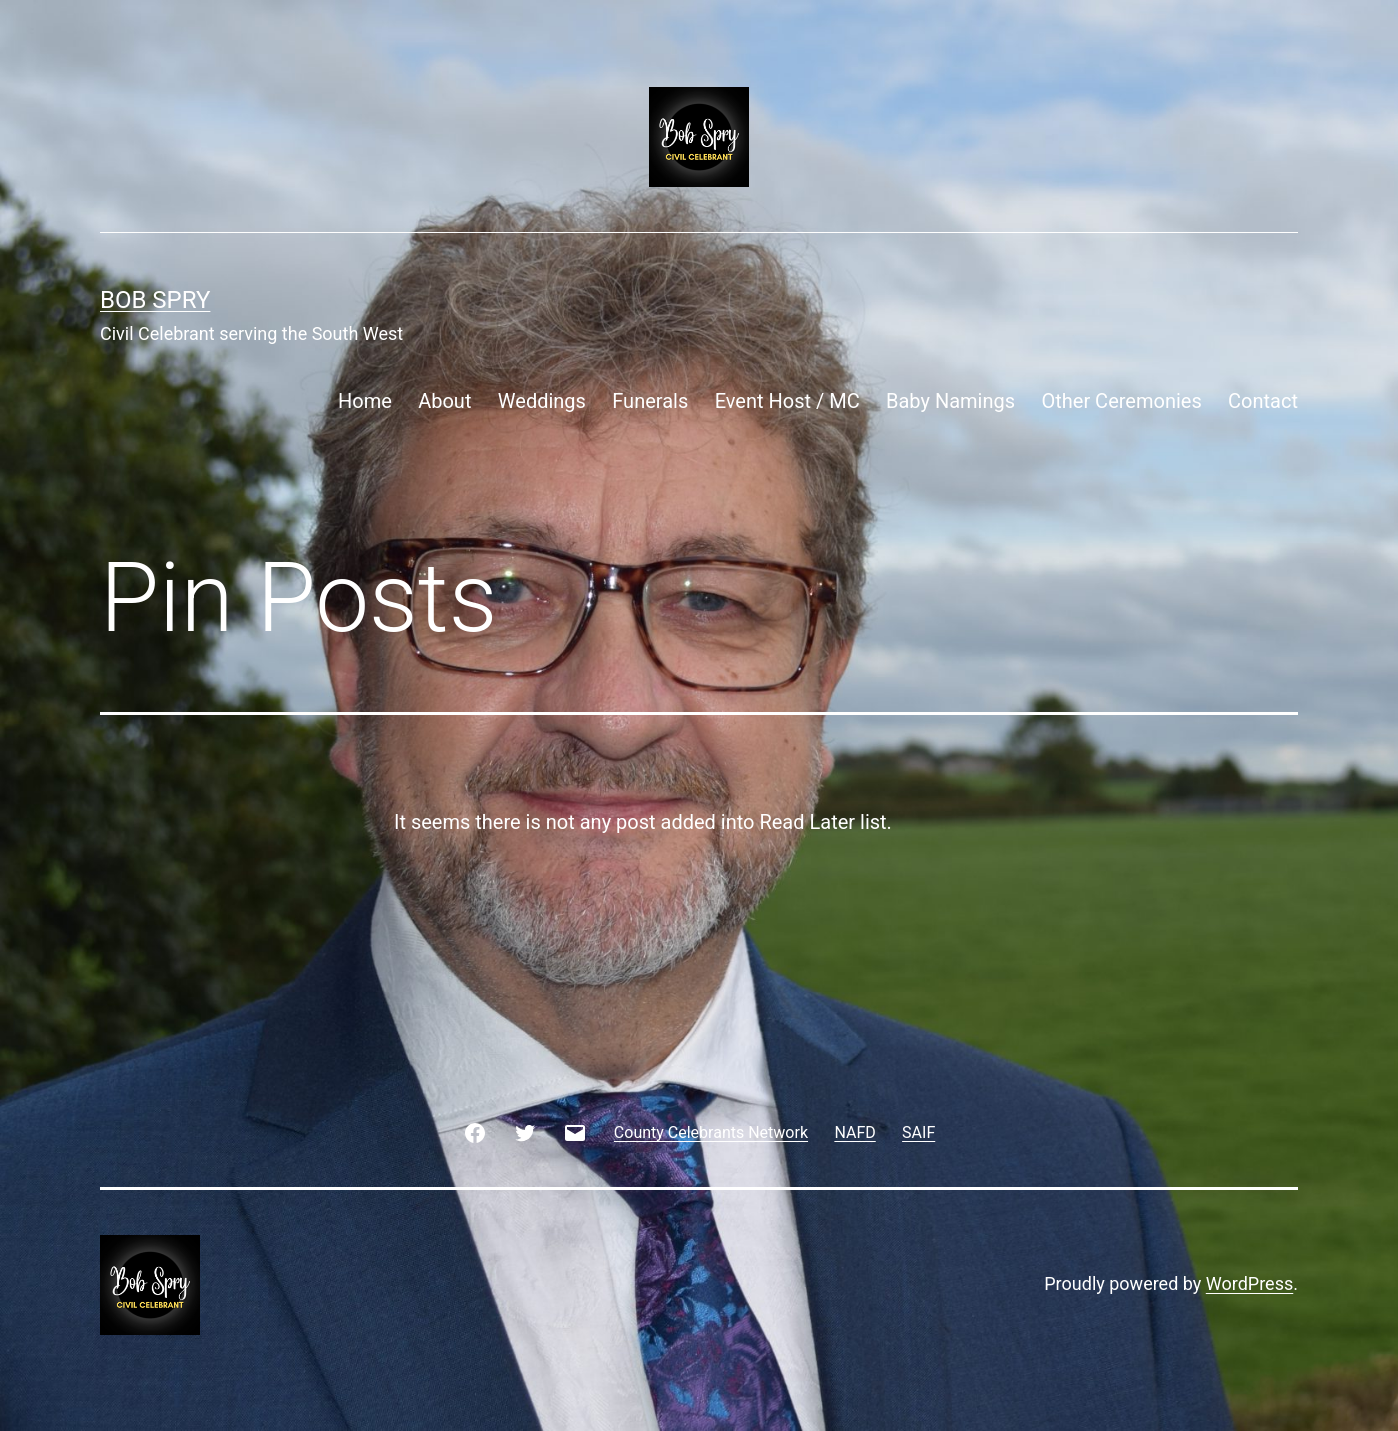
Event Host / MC (787, 401)
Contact (1263, 401)
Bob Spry (155, 300)
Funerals (650, 401)
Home (365, 401)
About (444, 401)
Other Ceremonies (1121, 401)
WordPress (1249, 1283)
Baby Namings (950, 401)
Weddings (542, 401)
